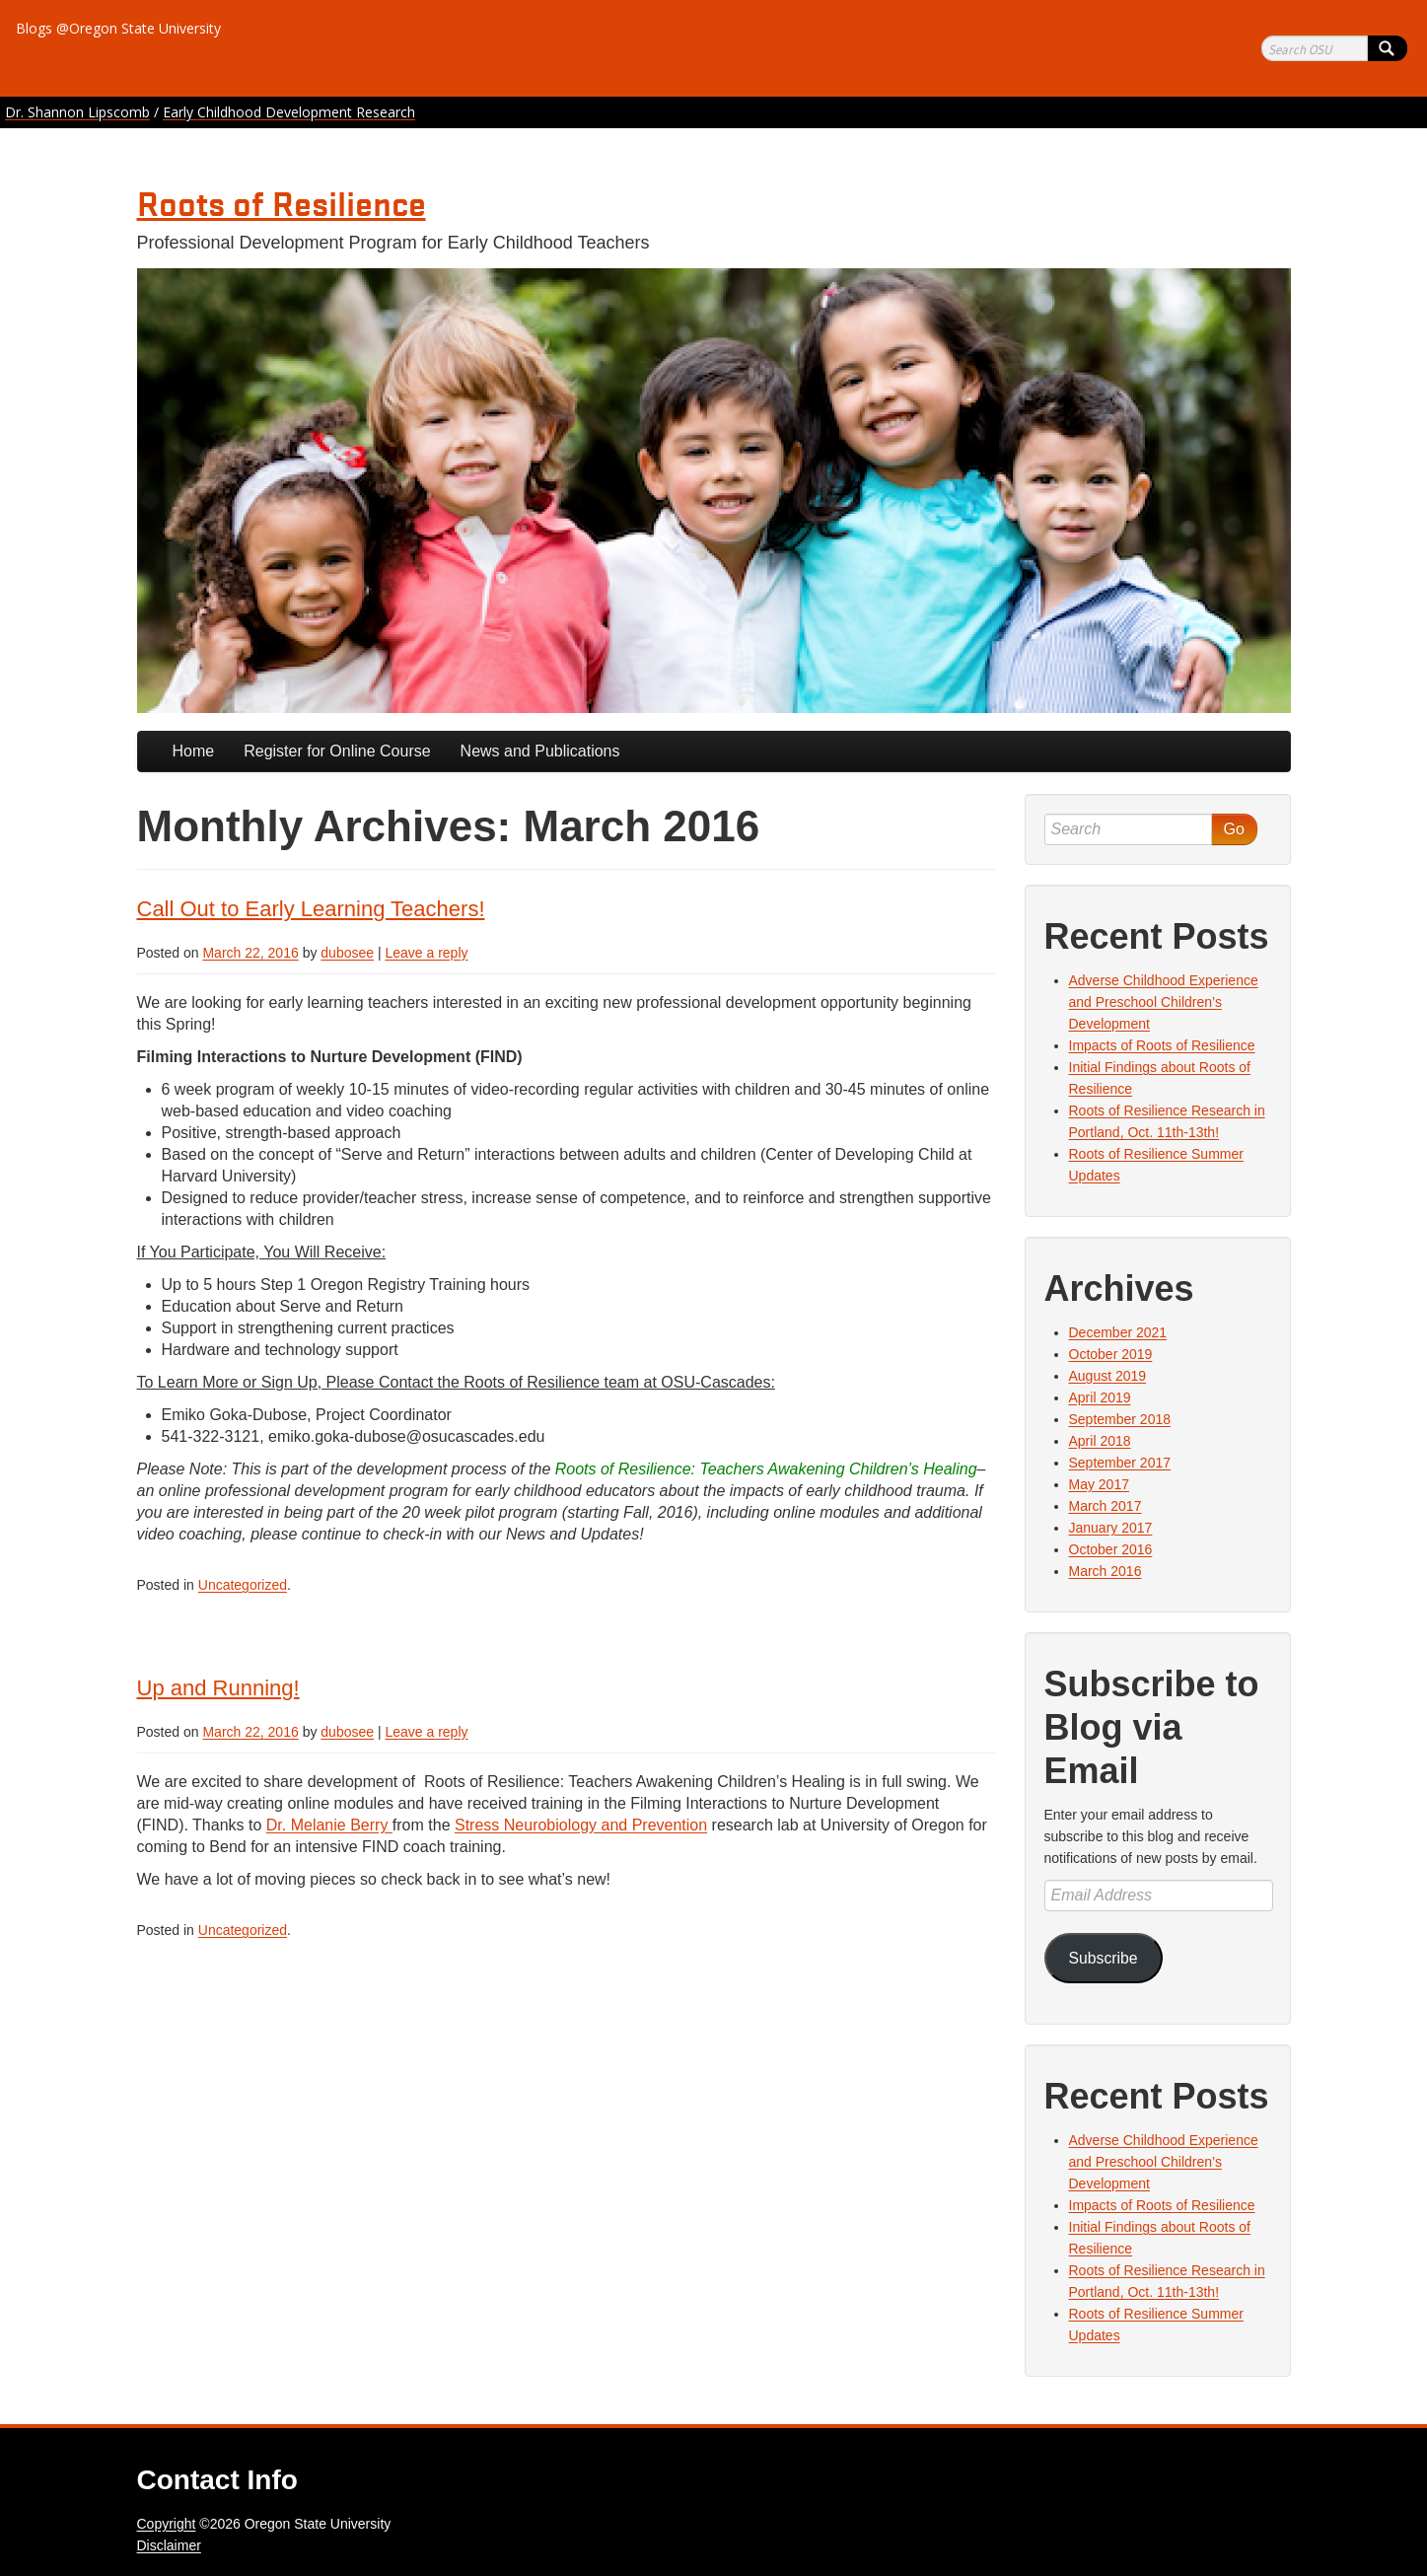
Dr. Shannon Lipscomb (77, 112)
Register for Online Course (337, 751)
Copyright (166, 2524)
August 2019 (1108, 1376)
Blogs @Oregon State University (118, 28)
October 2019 (1111, 1354)
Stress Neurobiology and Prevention (581, 1825)
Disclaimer (169, 2545)
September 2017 (1120, 1462)
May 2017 (1099, 1484)
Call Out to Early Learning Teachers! (311, 908)
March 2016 (1105, 1571)
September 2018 (1120, 1419)
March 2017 (1105, 1506)
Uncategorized (242, 1585)
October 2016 (1111, 1549)
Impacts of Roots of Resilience (1162, 1045)
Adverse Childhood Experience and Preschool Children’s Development (1163, 1002)
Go (1234, 829)
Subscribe (1102, 1958)
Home (194, 751)
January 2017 (1111, 1528)
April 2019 (1100, 1397)
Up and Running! (218, 1688)
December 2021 (1118, 1332)
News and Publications (540, 751)
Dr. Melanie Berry (329, 1825)
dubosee (347, 953)
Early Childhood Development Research (289, 112)
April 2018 (1100, 1441)
